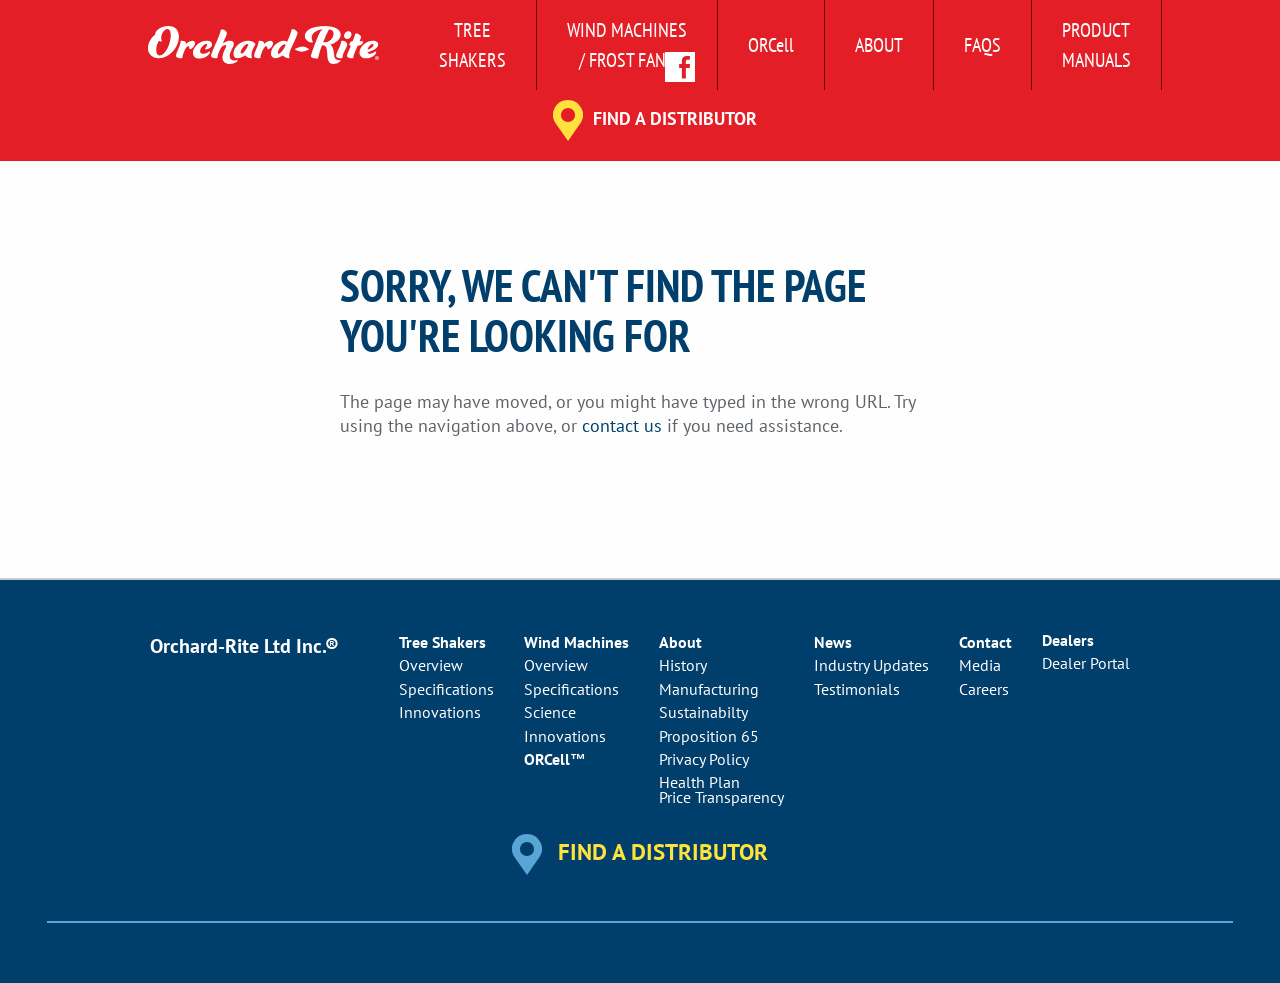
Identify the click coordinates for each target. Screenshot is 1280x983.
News (833, 642)
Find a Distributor (675, 118)
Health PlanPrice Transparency (721, 789)
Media (980, 665)
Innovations (440, 712)
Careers (984, 689)
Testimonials (857, 689)
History (683, 665)
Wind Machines (576, 642)
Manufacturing (709, 689)
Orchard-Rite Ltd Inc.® (244, 646)
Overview (431, 665)
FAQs (982, 45)
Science (550, 712)
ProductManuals (1096, 45)
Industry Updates (871, 665)
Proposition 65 (709, 736)
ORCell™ (555, 759)
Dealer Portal (1086, 663)
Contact (985, 642)
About (879, 45)
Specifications (446, 689)
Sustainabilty (703, 712)
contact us (622, 425)
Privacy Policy (704, 759)
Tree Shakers (472, 45)
